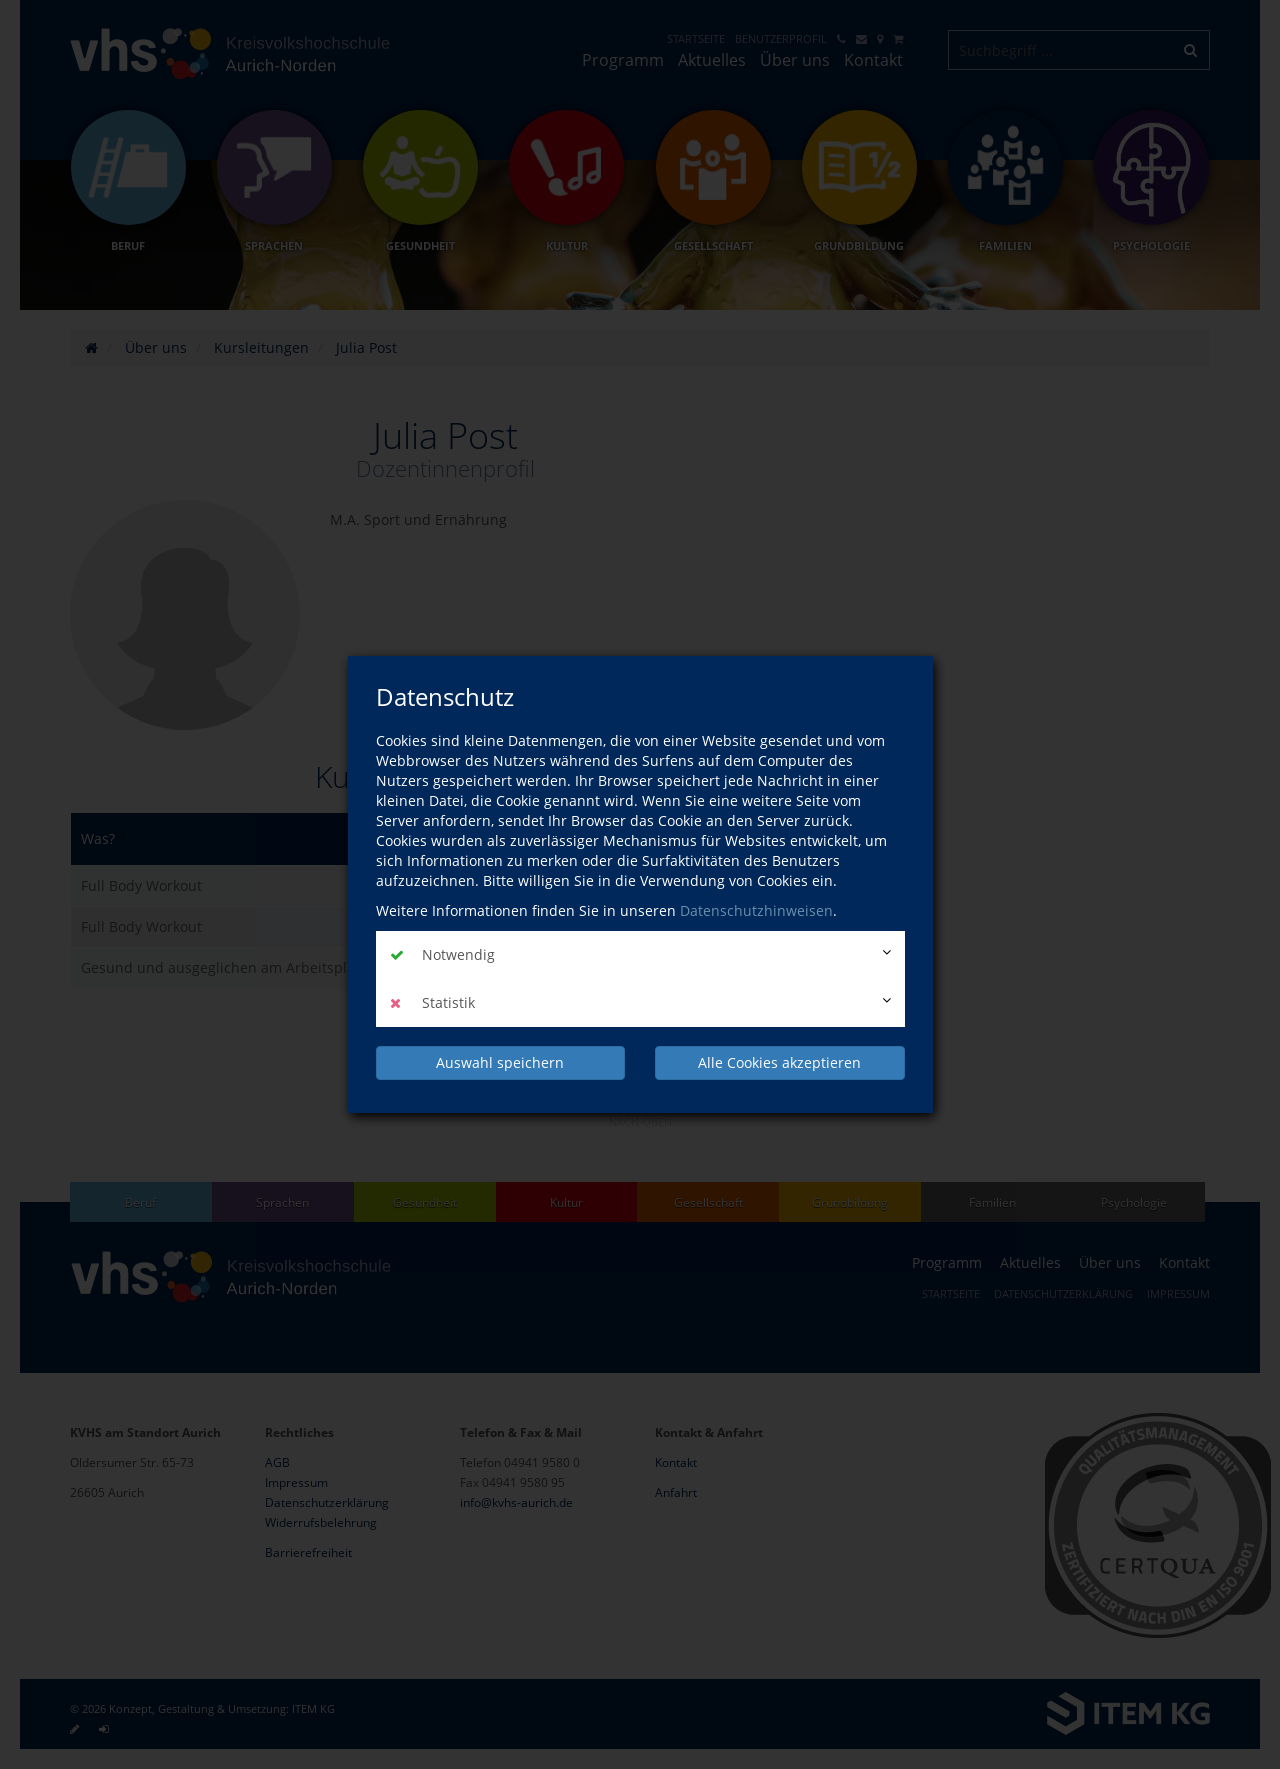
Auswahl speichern (500, 1061)
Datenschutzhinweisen (756, 911)
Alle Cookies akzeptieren (779, 1061)
